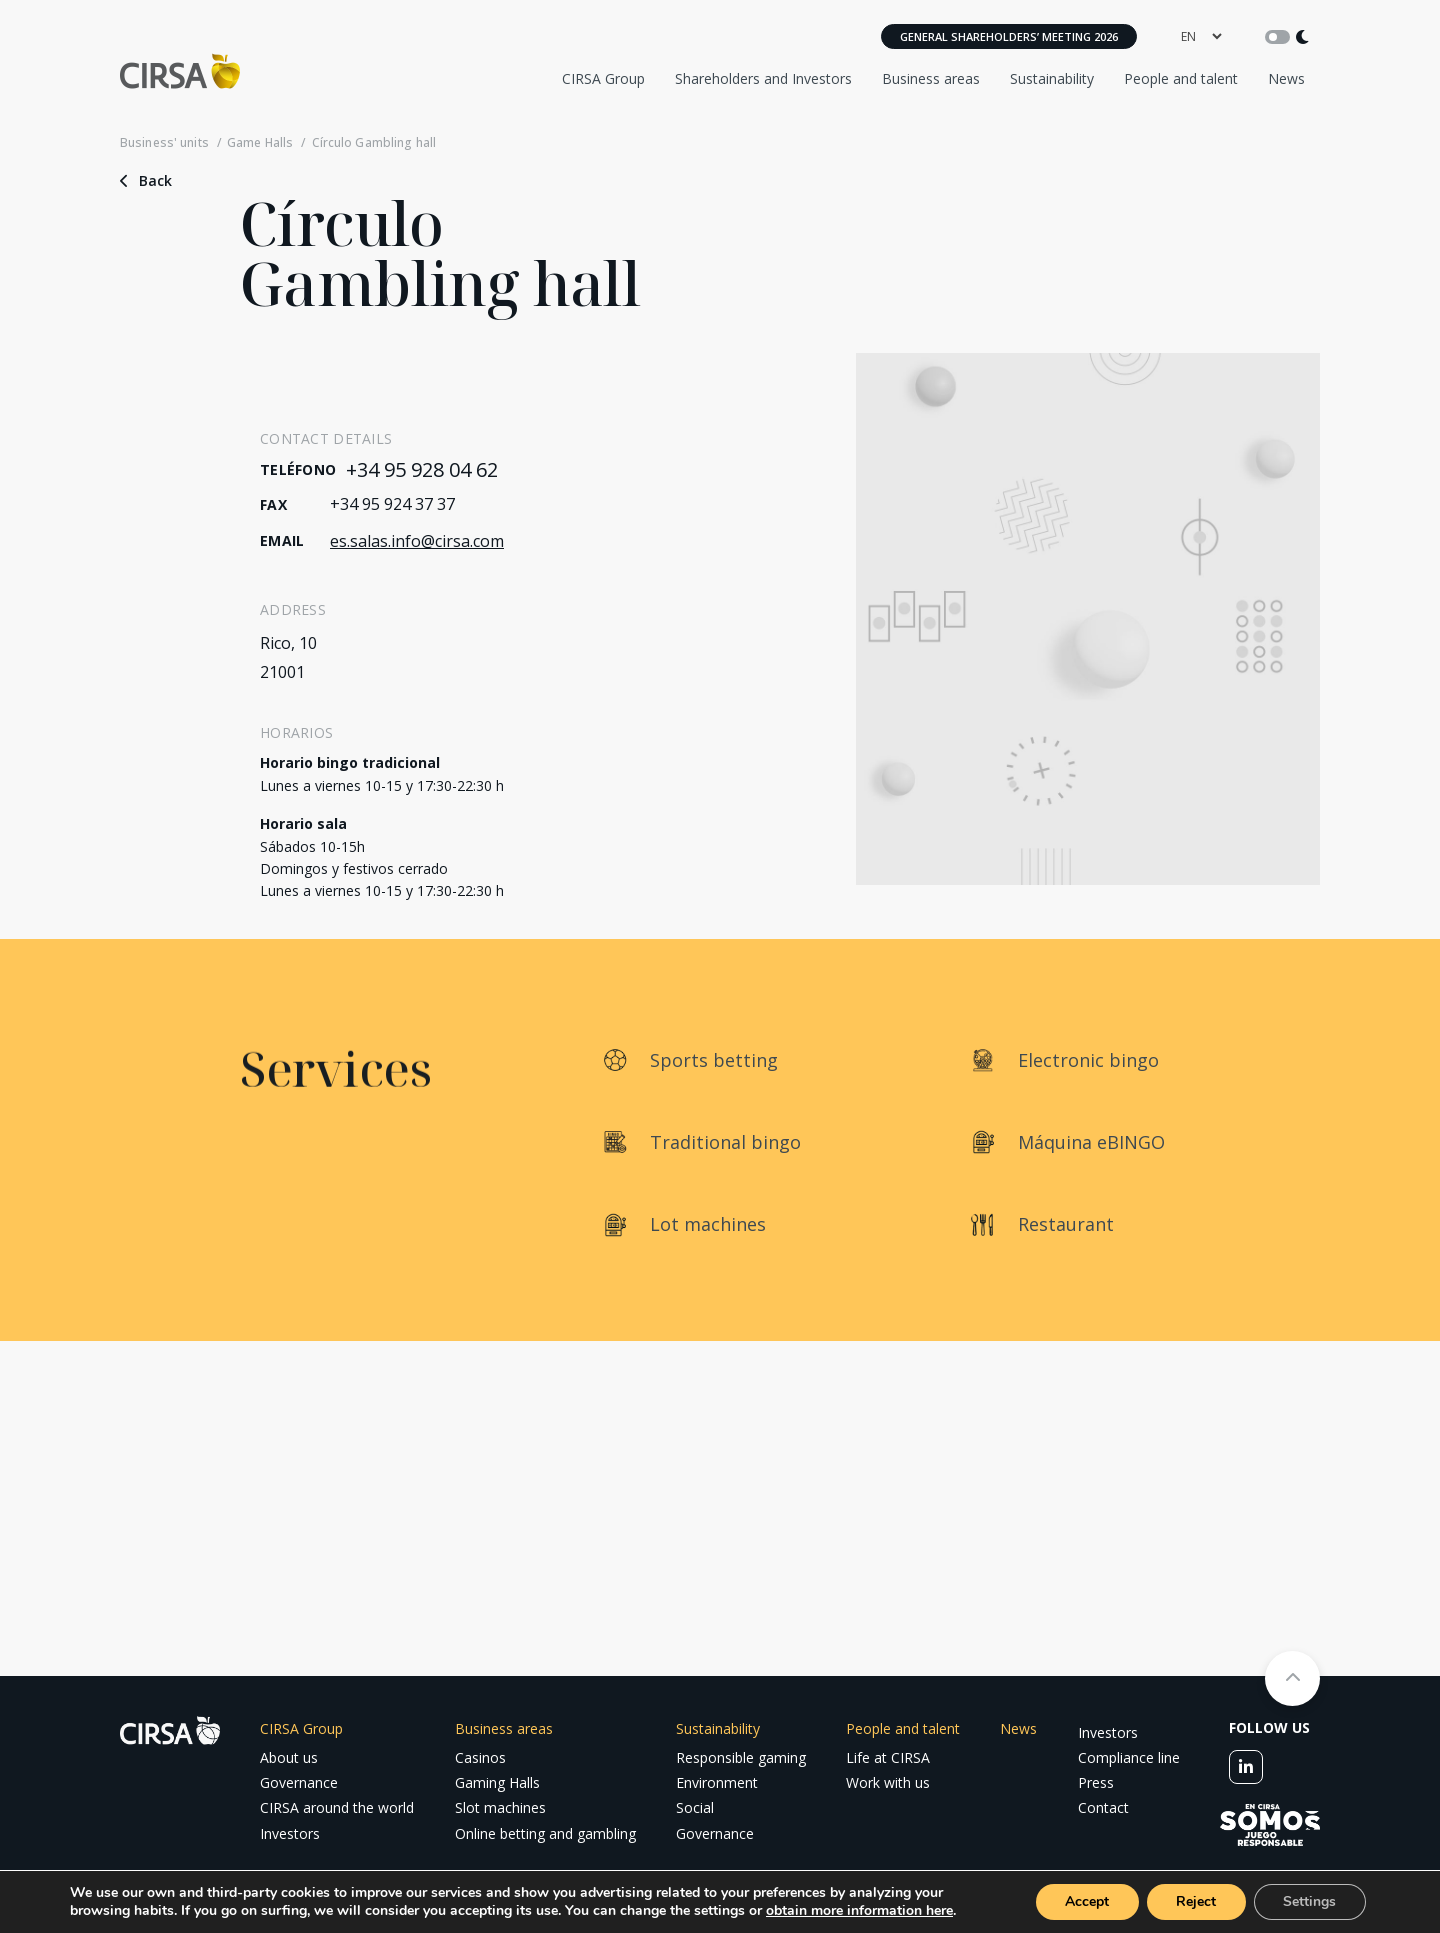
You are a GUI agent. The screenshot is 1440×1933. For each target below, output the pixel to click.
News (1286, 78)
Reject (1195, 1901)
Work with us (888, 1782)
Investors (290, 1833)
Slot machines (500, 1807)
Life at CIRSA (888, 1757)
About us (289, 1757)
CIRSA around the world (337, 1807)
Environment (717, 1782)
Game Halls (260, 143)
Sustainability (1052, 78)
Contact (1103, 1807)
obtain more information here (859, 1910)
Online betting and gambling (545, 1833)
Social (695, 1807)
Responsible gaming (741, 1757)
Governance (299, 1782)
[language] (1201, 36)
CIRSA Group (603, 78)
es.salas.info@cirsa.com (417, 541)
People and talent (1181, 78)
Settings (1309, 1901)
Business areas (931, 78)
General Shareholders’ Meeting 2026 (1009, 36)
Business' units (164, 143)
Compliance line (1129, 1757)
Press (1096, 1782)
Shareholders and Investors (763, 78)
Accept (1085, 1901)
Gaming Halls (497, 1782)
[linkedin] (1246, 1767)
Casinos (480, 1757)
